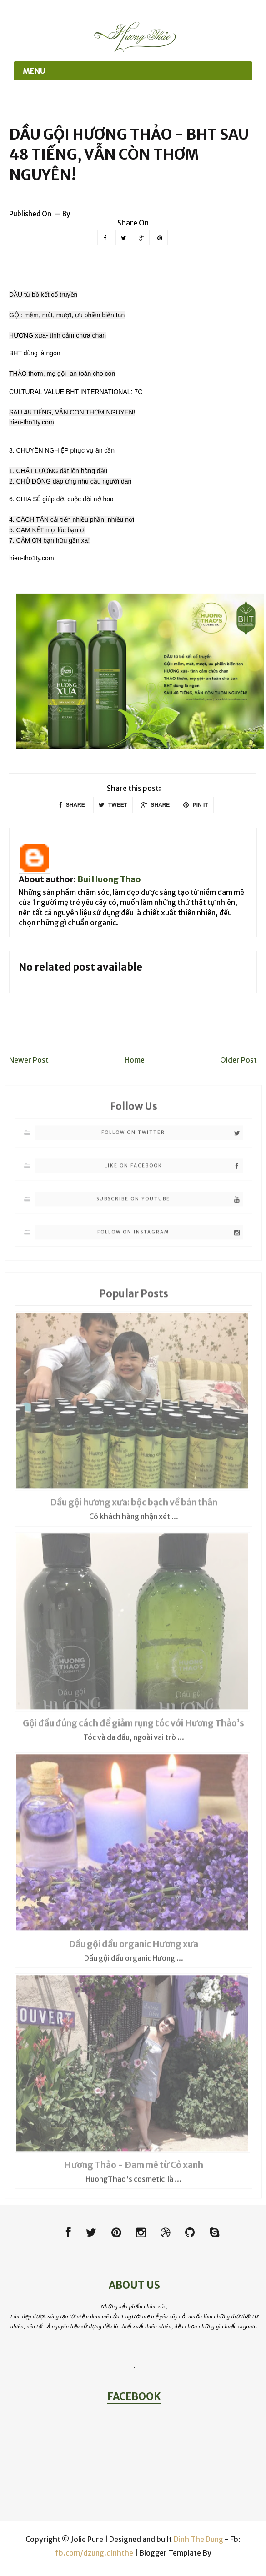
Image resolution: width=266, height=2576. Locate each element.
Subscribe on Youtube (169, 1203)
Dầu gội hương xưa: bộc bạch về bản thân (133, 1506)
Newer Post (29, 1060)
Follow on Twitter (172, 1136)
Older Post (238, 1060)
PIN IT (195, 805)
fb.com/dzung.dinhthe (94, 2553)
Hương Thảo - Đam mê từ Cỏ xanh (133, 2169)
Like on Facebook (174, 1170)
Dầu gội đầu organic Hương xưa (133, 1948)
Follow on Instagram (170, 1236)
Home (135, 1060)
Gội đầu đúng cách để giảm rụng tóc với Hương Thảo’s (133, 1727)
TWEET (113, 805)
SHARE (72, 805)
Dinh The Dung (198, 2539)
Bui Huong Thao (109, 879)
